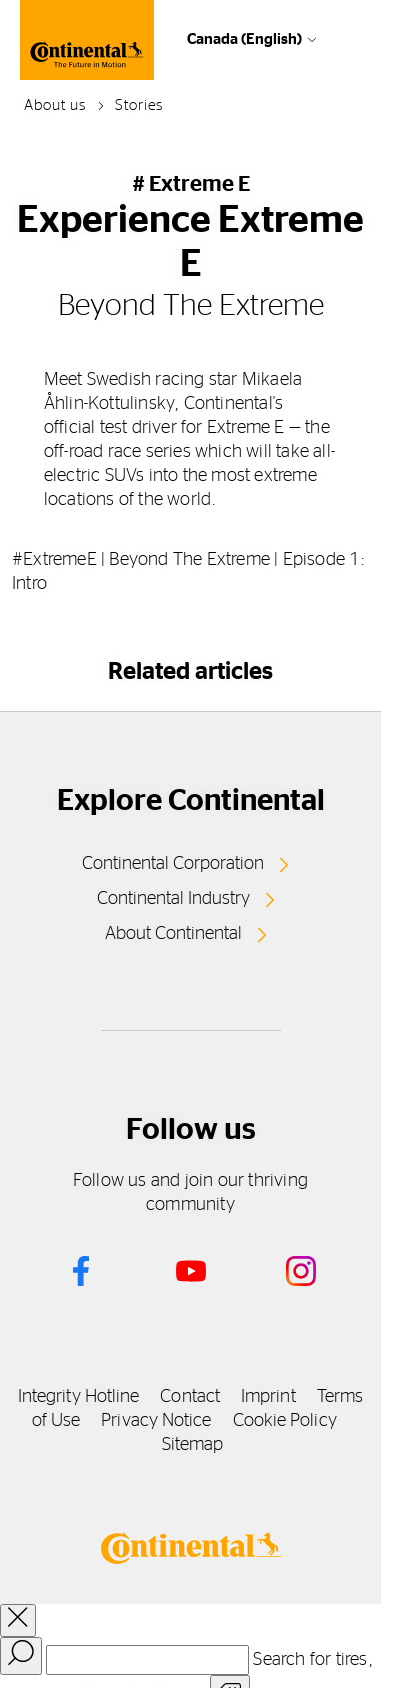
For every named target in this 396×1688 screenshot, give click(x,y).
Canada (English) (244, 39)
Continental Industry (173, 899)
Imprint (268, 1397)
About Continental (173, 934)
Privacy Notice (156, 1421)
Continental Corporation (173, 864)
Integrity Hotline (79, 1397)
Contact (190, 1397)
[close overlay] (18, 1620)
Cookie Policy (285, 1421)
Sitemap (193, 1445)
